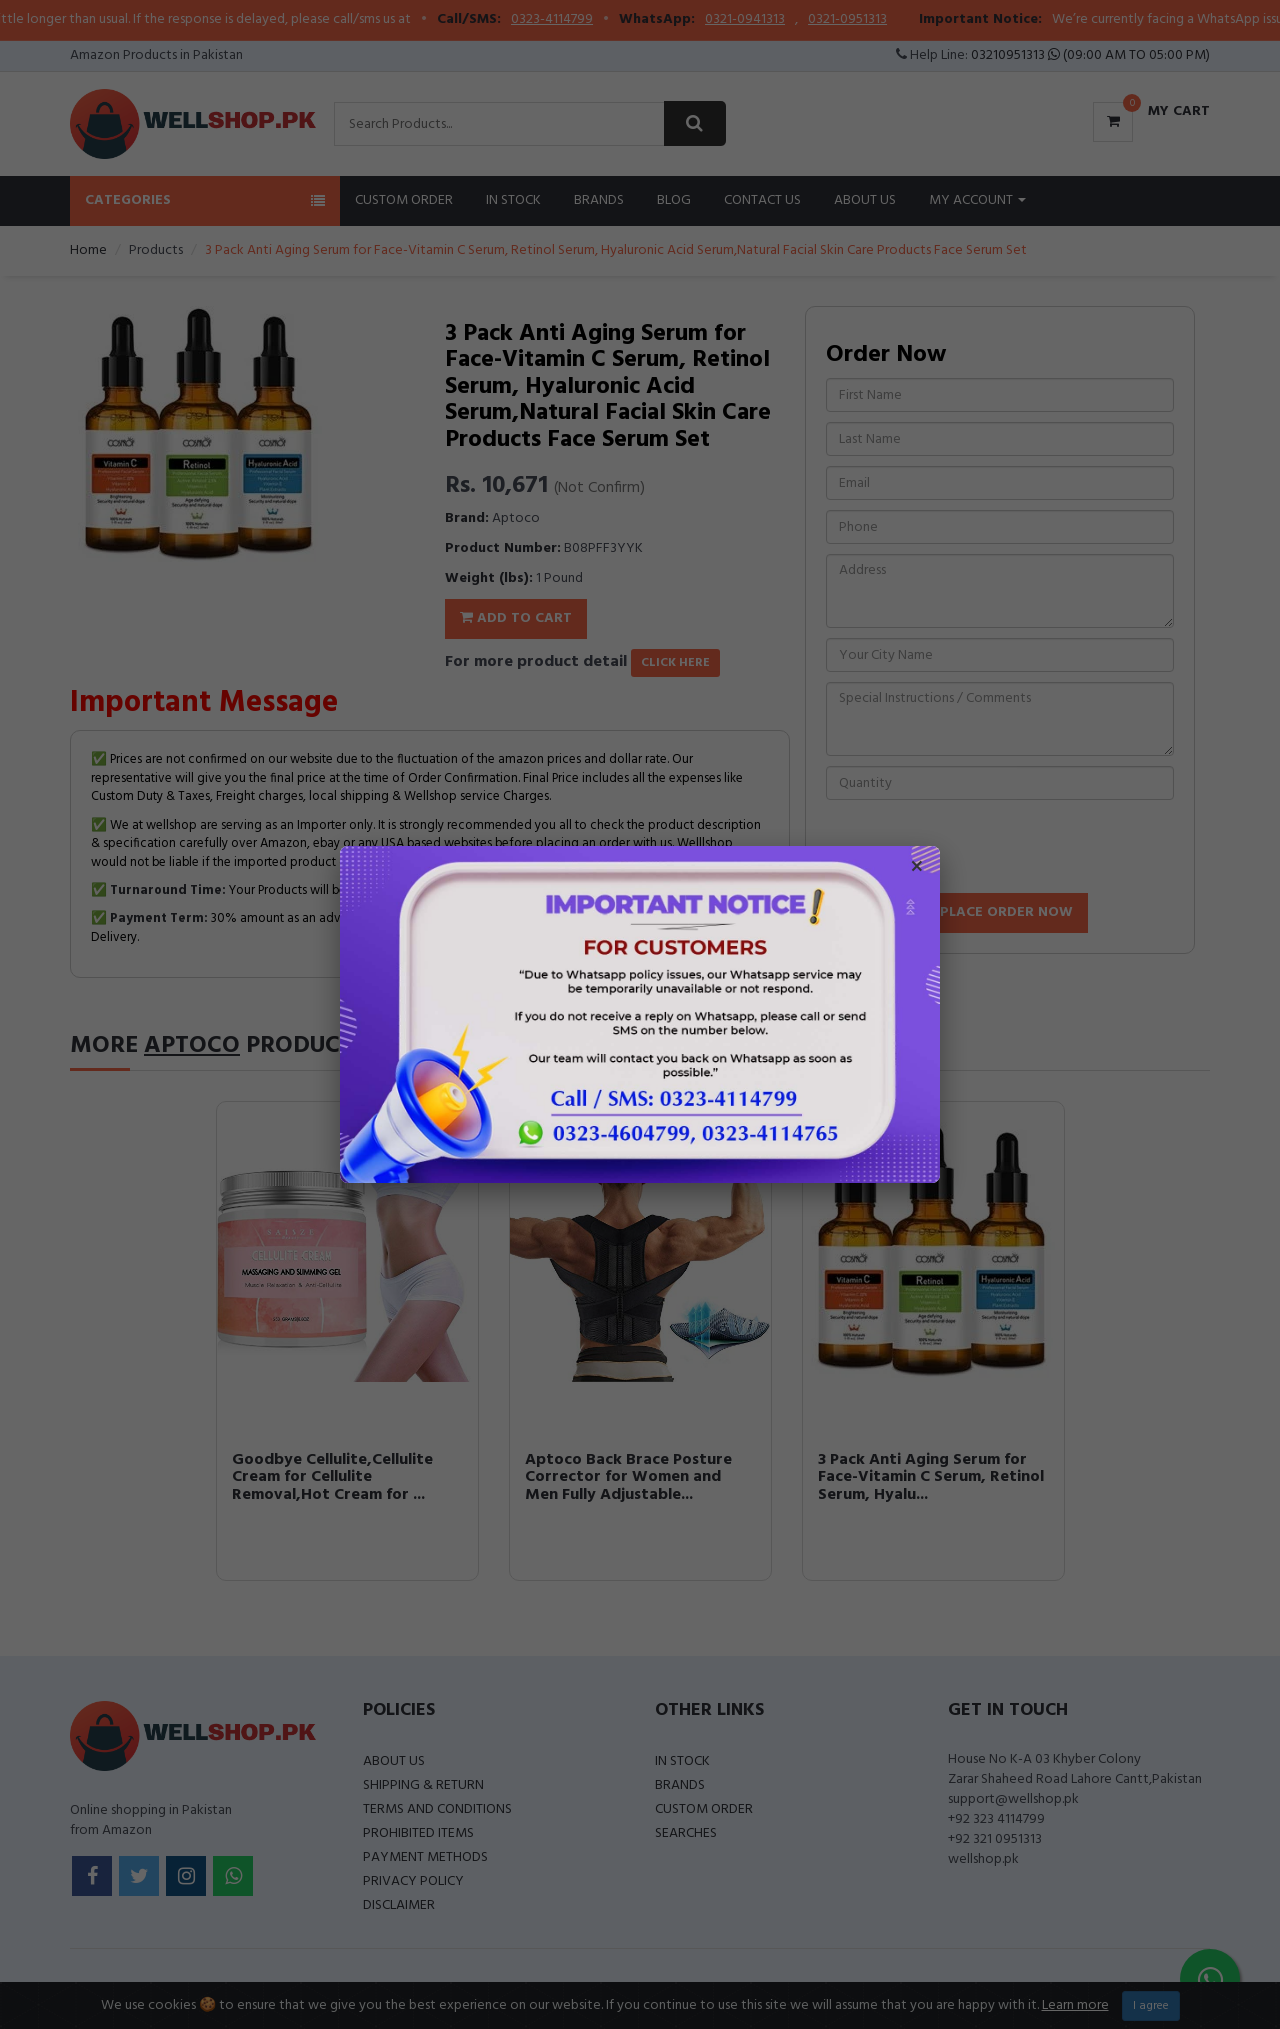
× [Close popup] (917, 869)
